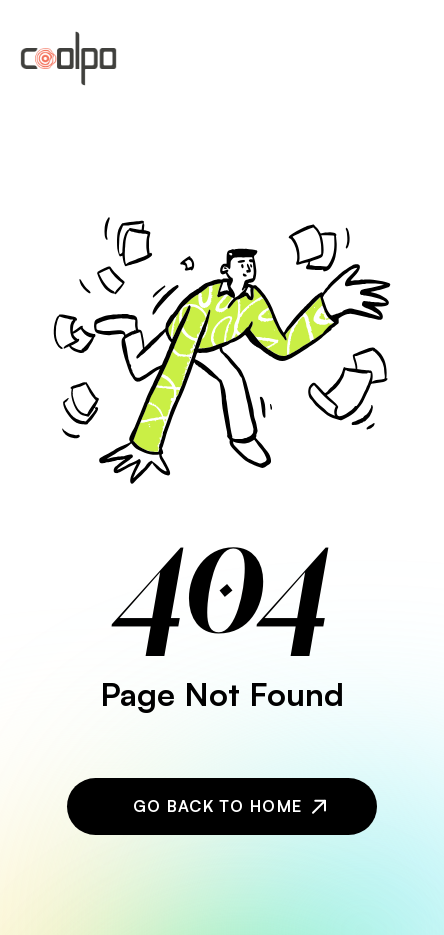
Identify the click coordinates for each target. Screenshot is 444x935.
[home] (68, 58)
